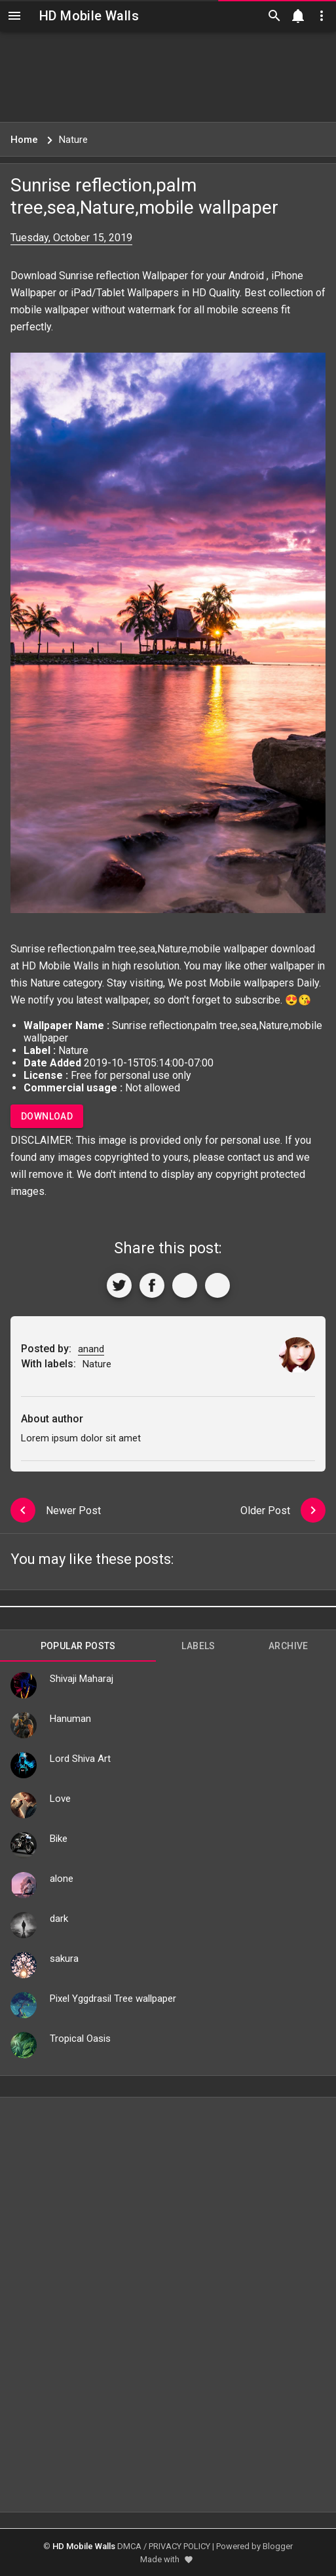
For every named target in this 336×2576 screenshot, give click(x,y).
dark (59, 1918)
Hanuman (70, 1719)
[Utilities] (321, 16)
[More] (217, 1285)
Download (47, 1116)
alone (61, 1878)
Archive (288, 1646)
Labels (198, 1646)
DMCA (129, 2546)
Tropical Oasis (80, 2038)
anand (91, 1349)
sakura (64, 1958)
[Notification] (298, 16)
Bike (58, 1838)
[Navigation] (14, 16)
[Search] (274, 16)
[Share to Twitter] (119, 1285)
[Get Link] (184, 1285)
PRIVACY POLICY (179, 2546)
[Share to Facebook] (152, 1285)
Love (60, 1799)
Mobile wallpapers (251, 983)
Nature (45, 983)
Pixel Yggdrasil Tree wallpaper (113, 1998)
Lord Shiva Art (80, 1759)
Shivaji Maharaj (81, 1679)
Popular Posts (78, 1646)
